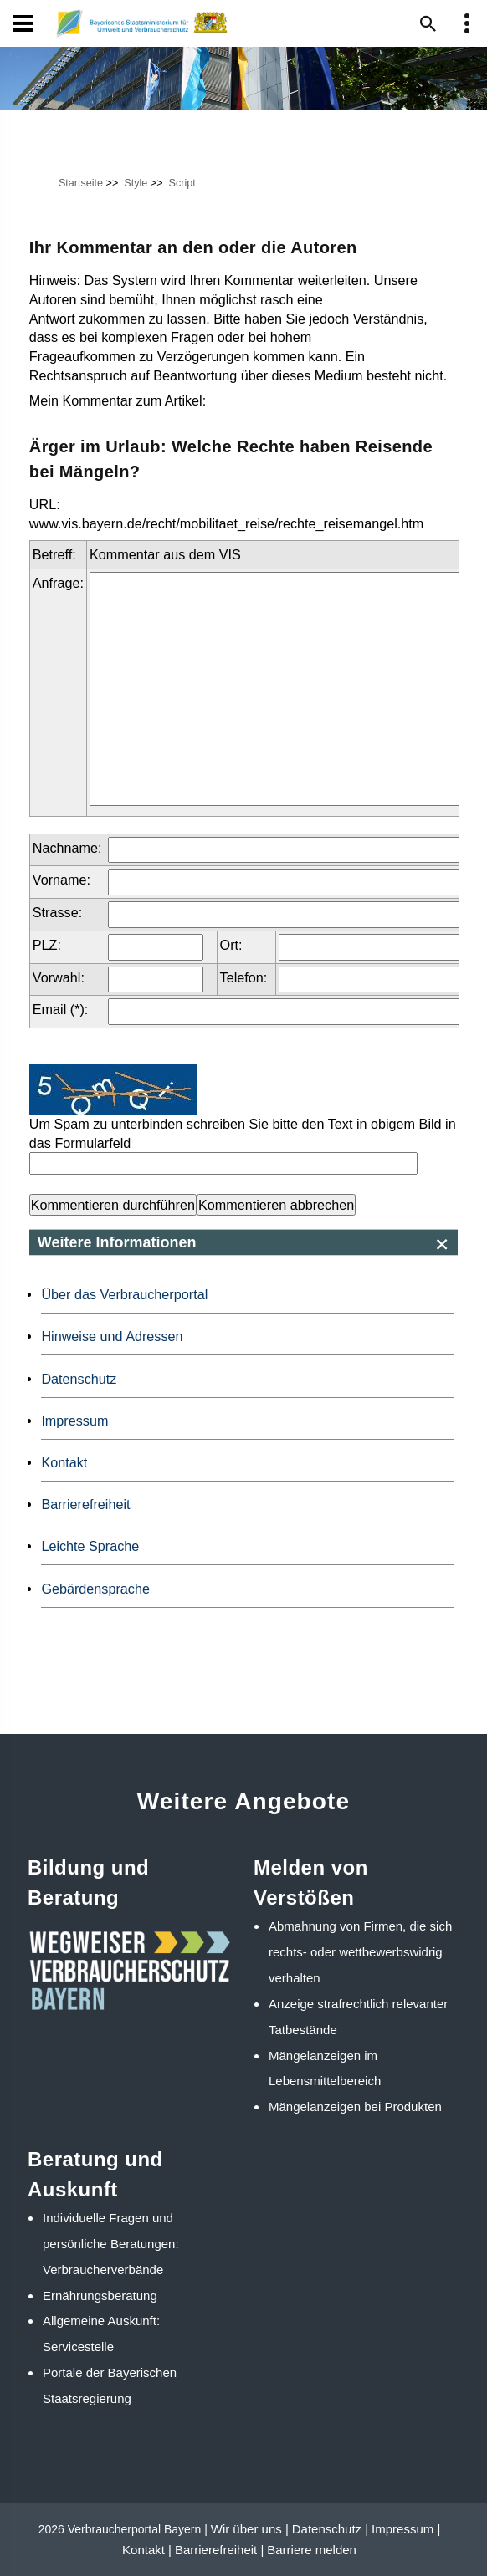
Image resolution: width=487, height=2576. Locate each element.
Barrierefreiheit (85, 1504)
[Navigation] (23, 23)
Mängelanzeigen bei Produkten (355, 2106)
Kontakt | (147, 2550)
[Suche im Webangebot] (428, 23)
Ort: (231, 944)
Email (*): (61, 1009)
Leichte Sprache (90, 1545)
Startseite (81, 183)
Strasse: (57, 912)
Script (182, 183)
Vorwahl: (59, 977)
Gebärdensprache (95, 1588)
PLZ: (47, 944)
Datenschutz (78, 1378)
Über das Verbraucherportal (124, 1294)
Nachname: (67, 847)
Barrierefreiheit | (219, 2550)
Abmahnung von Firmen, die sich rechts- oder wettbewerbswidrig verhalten (360, 1952)
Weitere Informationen (117, 1242)
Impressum (74, 1420)
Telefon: (244, 977)
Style (135, 183)
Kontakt (64, 1462)
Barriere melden (311, 2550)
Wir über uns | (250, 2529)
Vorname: (61, 879)
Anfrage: (58, 582)
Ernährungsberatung (100, 2295)
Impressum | (406, 2529)
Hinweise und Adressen (111, 1336)
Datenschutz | (330, 2529)
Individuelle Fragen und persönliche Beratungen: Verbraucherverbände (111, 2244)
